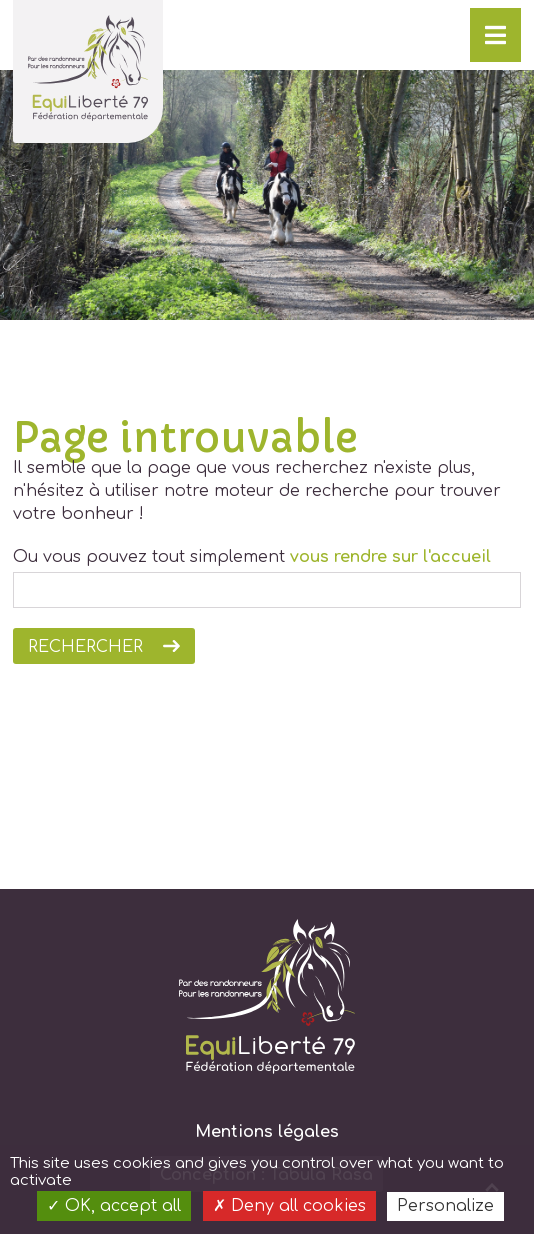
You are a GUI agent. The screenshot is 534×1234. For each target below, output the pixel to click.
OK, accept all (114, 1206)
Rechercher (85, 647)
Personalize (445, 1206)
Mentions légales (267, 1132)
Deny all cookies (289, 1206)
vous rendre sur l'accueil (390, 557)
